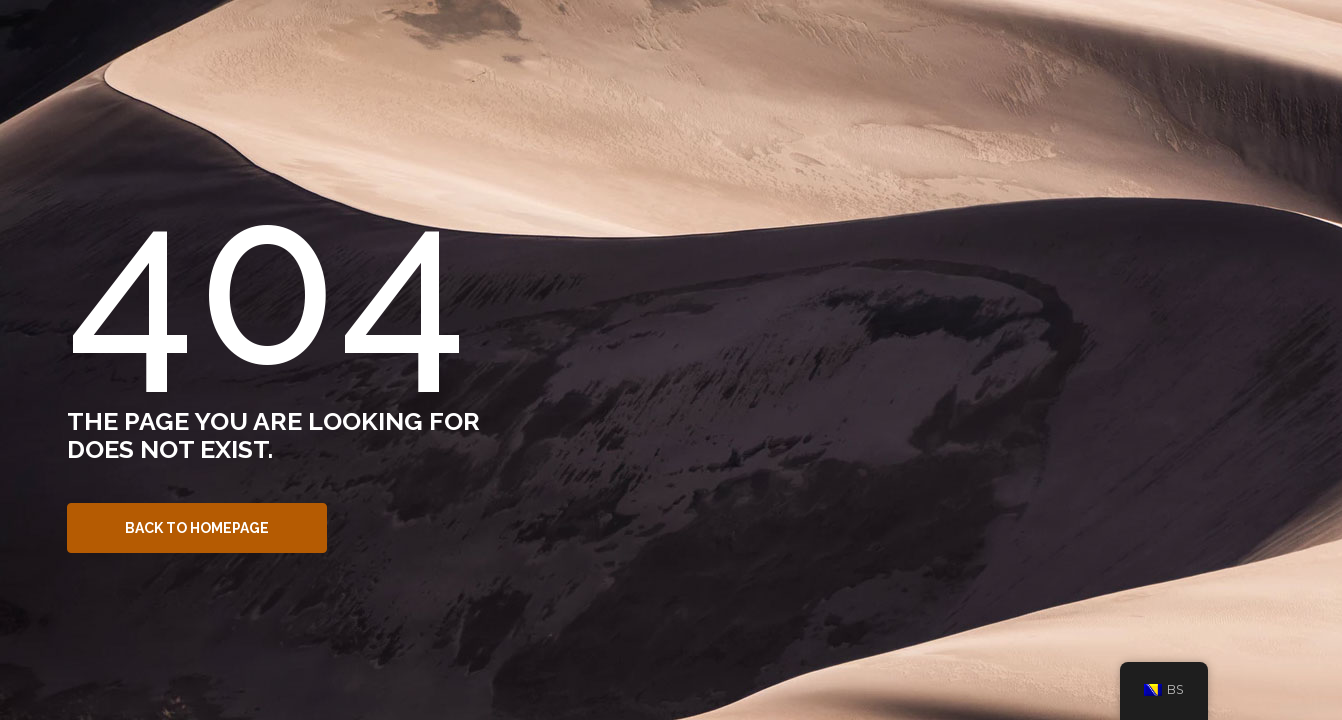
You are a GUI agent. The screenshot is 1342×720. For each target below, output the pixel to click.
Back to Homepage (197, 528)
